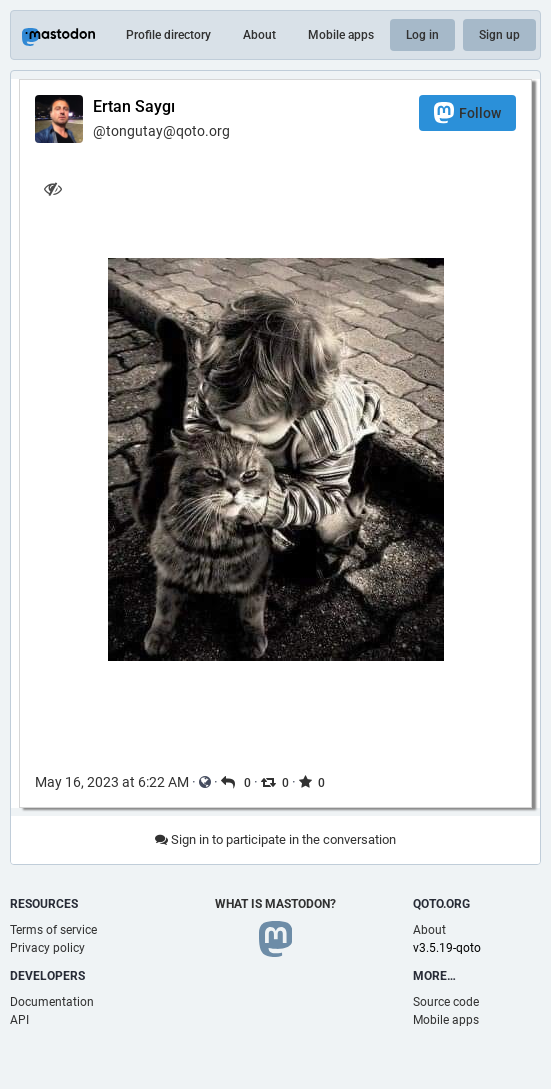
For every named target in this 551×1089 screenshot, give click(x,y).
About (259, 35)
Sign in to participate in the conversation (275, 839)
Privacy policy (47, 948)
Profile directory (168, 35)
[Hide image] (52, 188)
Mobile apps (341, 35)
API (19, 1020)
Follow (467, 112)
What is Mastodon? (275, 904)
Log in (422, 35)
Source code (446, 1002)
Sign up (499, 35)
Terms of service (53, 930)
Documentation (52, 1002)
